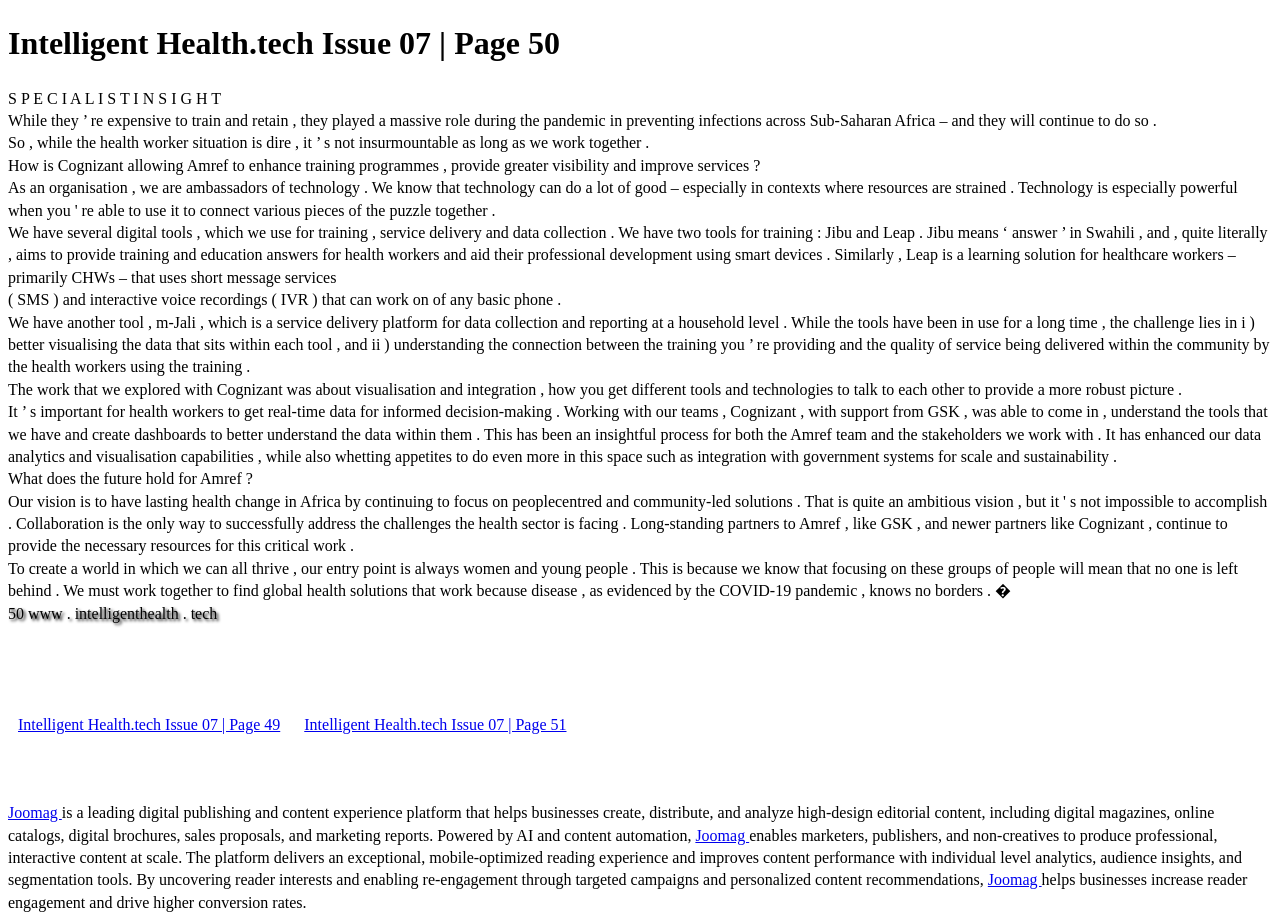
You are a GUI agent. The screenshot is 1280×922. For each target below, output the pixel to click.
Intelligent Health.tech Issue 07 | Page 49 (149, 724)
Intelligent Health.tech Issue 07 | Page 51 (435, 724)
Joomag (35, 812)
